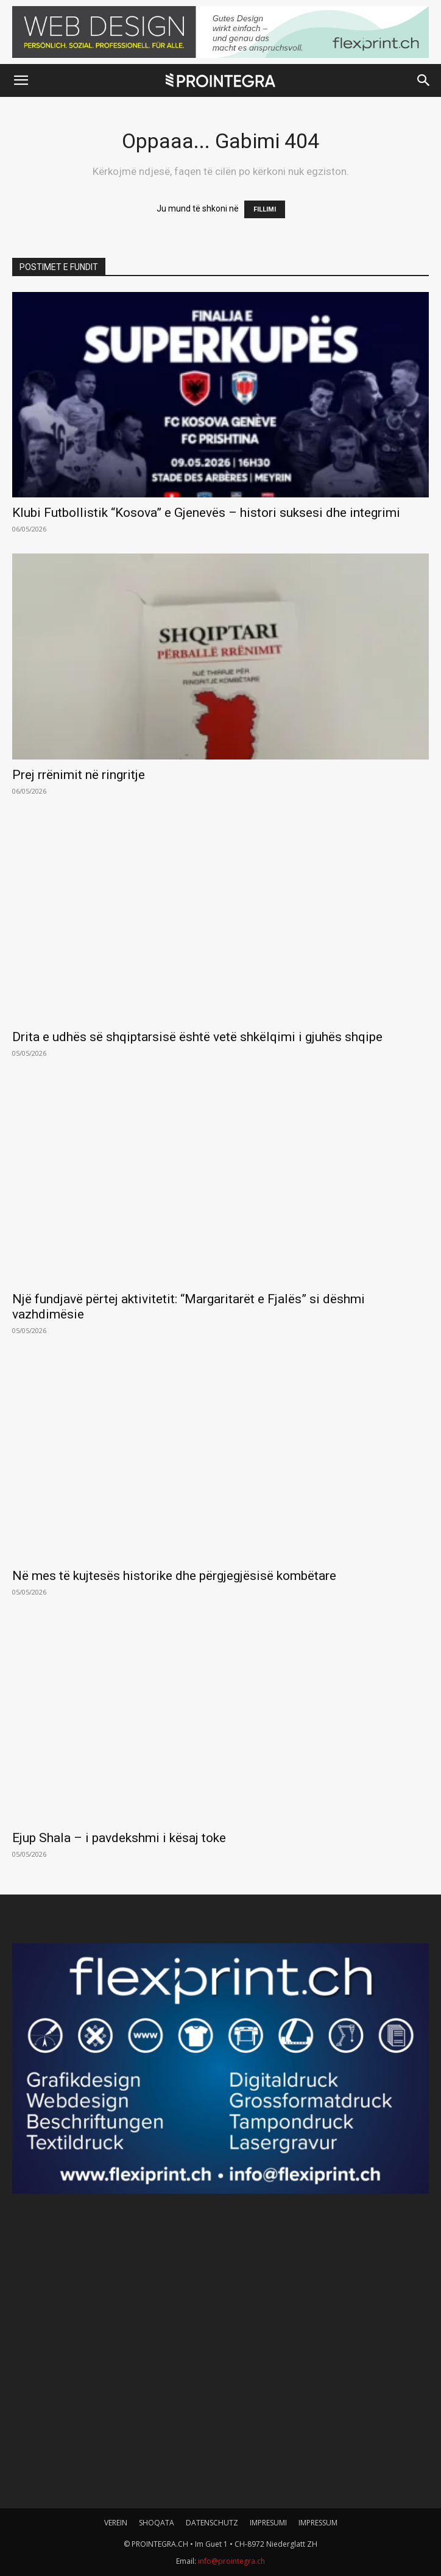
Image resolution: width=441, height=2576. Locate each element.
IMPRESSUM (317, 2522)
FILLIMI (264, 209)
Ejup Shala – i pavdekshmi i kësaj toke (119, 1838)
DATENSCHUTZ (212, 2522)
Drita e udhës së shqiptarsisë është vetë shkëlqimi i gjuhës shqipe (197, 1037)
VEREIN (115, 2522)
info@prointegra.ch (231, 2561)
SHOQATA (156, 2522)
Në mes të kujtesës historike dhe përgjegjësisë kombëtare (174, 1575)
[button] (20, 80)
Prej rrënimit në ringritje (78, 774)
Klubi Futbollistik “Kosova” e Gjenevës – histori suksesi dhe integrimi (206, 512)
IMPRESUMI (268, 2522)
